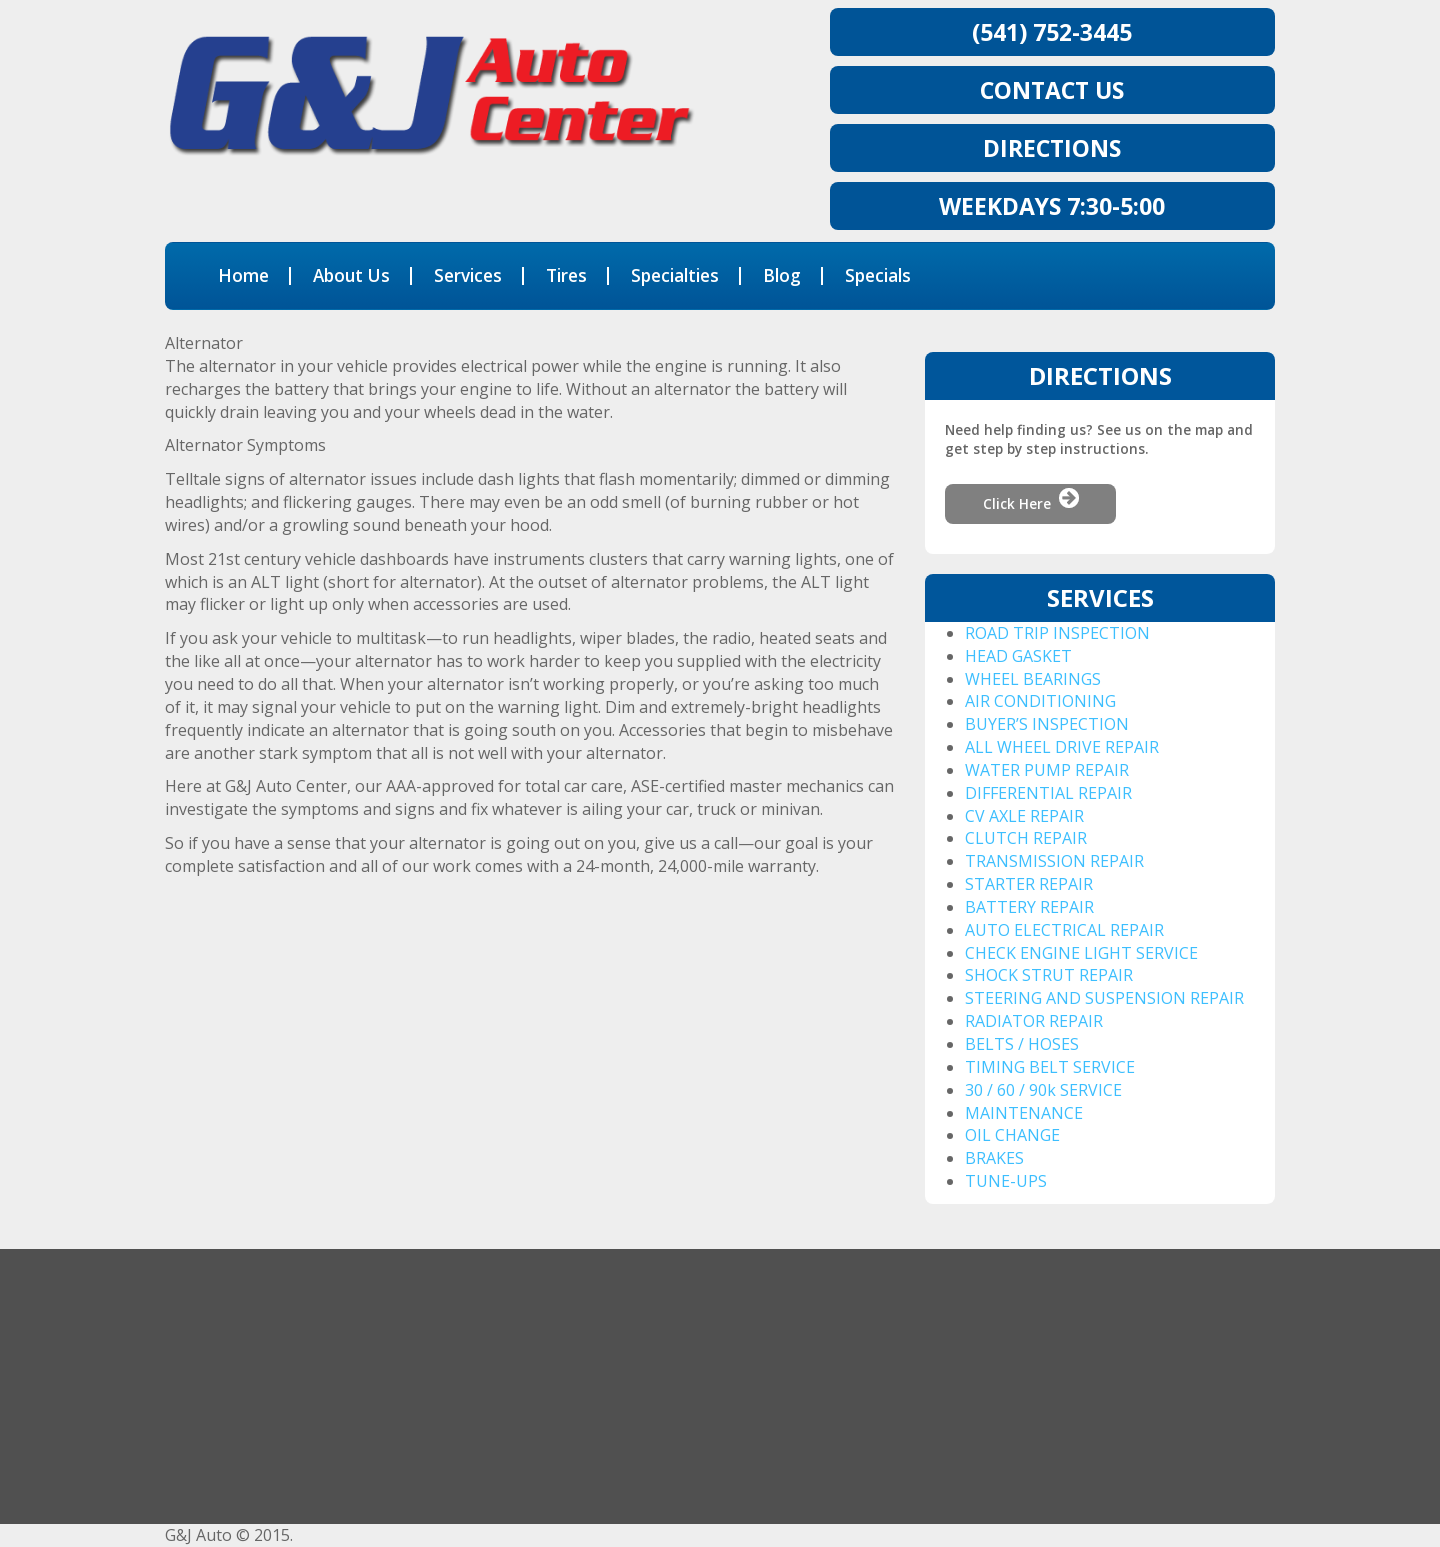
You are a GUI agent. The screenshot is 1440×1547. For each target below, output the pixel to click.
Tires (566, 275)
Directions (1052, 148)
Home (243, 275)
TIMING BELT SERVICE (1050, 1067)
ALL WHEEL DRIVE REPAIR (1062, 747)
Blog (782, 275)
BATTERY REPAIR (1029, 907)
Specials (878, 275)
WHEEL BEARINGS (1033, 679)
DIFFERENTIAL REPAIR (1048, 793)
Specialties (675, 275)
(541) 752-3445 (1052, 32)
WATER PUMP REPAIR (1047, 770)
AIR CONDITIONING (1040, 701)
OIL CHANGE (1012, 1135)
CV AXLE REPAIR (1024, 816)
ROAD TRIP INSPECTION (1057, 633)
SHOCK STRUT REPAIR (1049, 975)
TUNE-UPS (1006, 1181)
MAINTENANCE (1024, 1113)
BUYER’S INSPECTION (1047, 724)
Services (468, 275)
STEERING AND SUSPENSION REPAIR (1104, 998)
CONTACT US (1052, 90)
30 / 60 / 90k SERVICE (1043, 1090)
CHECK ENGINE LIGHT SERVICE (1081, 953)
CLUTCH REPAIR (1026, 838)
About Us (351, 275)
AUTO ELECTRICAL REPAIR (1064, 930)
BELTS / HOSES (1022, 1044)
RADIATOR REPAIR (1034, 1021)
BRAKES (994, 1158)
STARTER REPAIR (1029, 884)
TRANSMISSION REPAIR (1054, 861)
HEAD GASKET (1018, 656)
